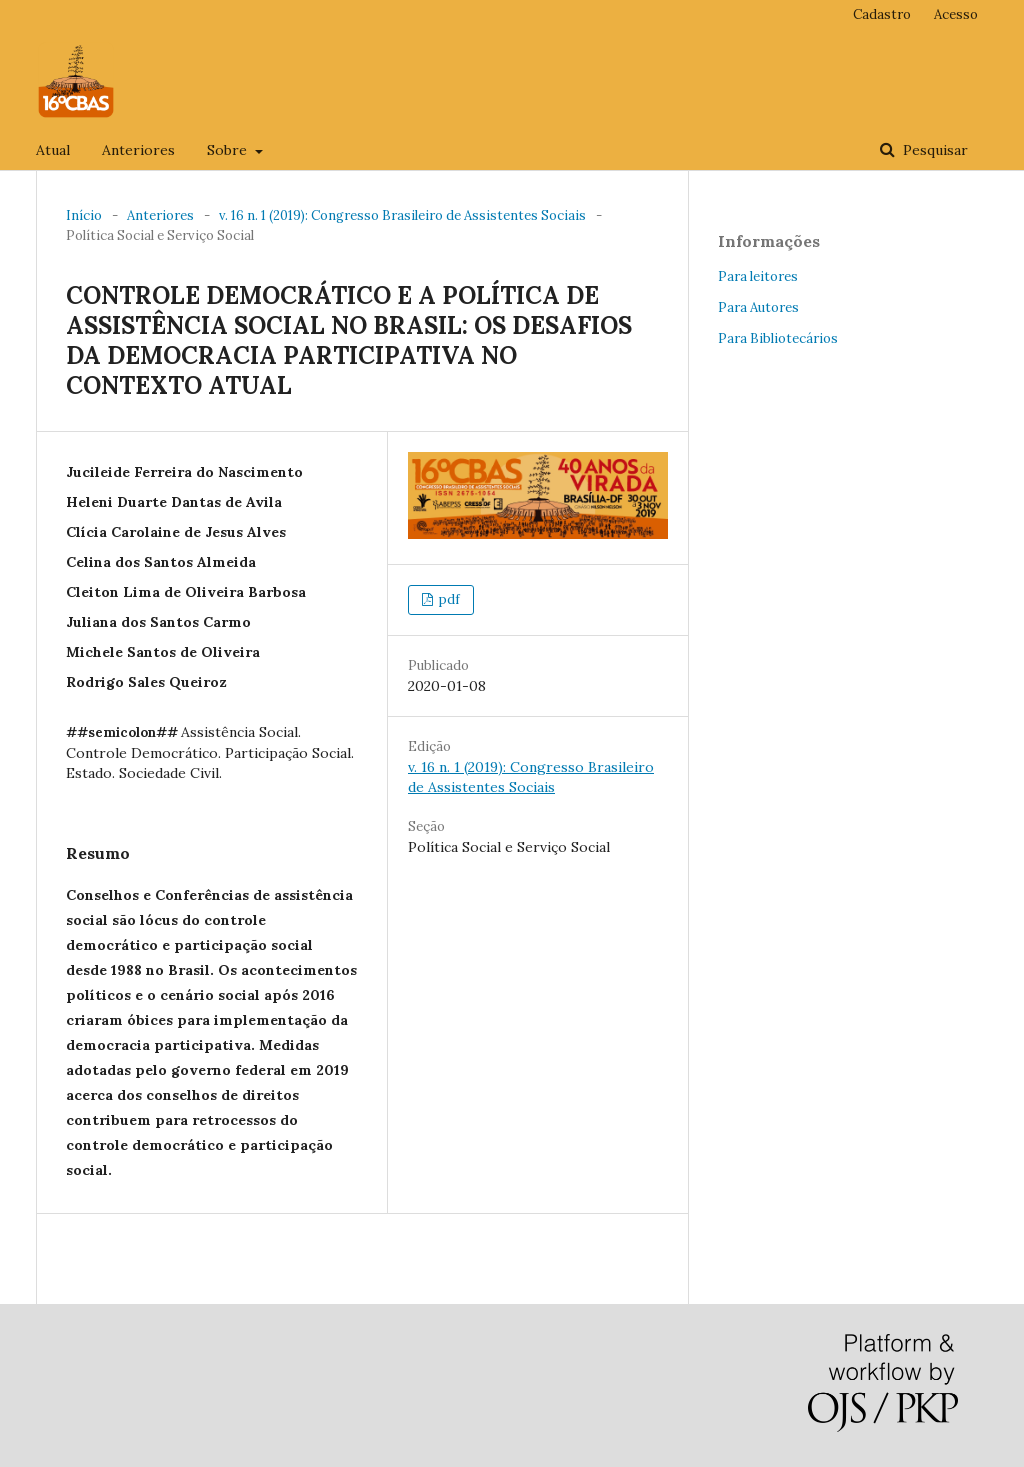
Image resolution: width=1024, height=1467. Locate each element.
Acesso (956, 14)
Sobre (229, 150)
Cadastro (882, 14)
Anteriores (138, 150)
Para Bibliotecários (778, 338)
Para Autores (758, 307)
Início (84, 215)
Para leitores (758, 276)
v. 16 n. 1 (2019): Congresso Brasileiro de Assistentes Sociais (402, 215)
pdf (448, 599)
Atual (53, 150)
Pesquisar (933, 150)
